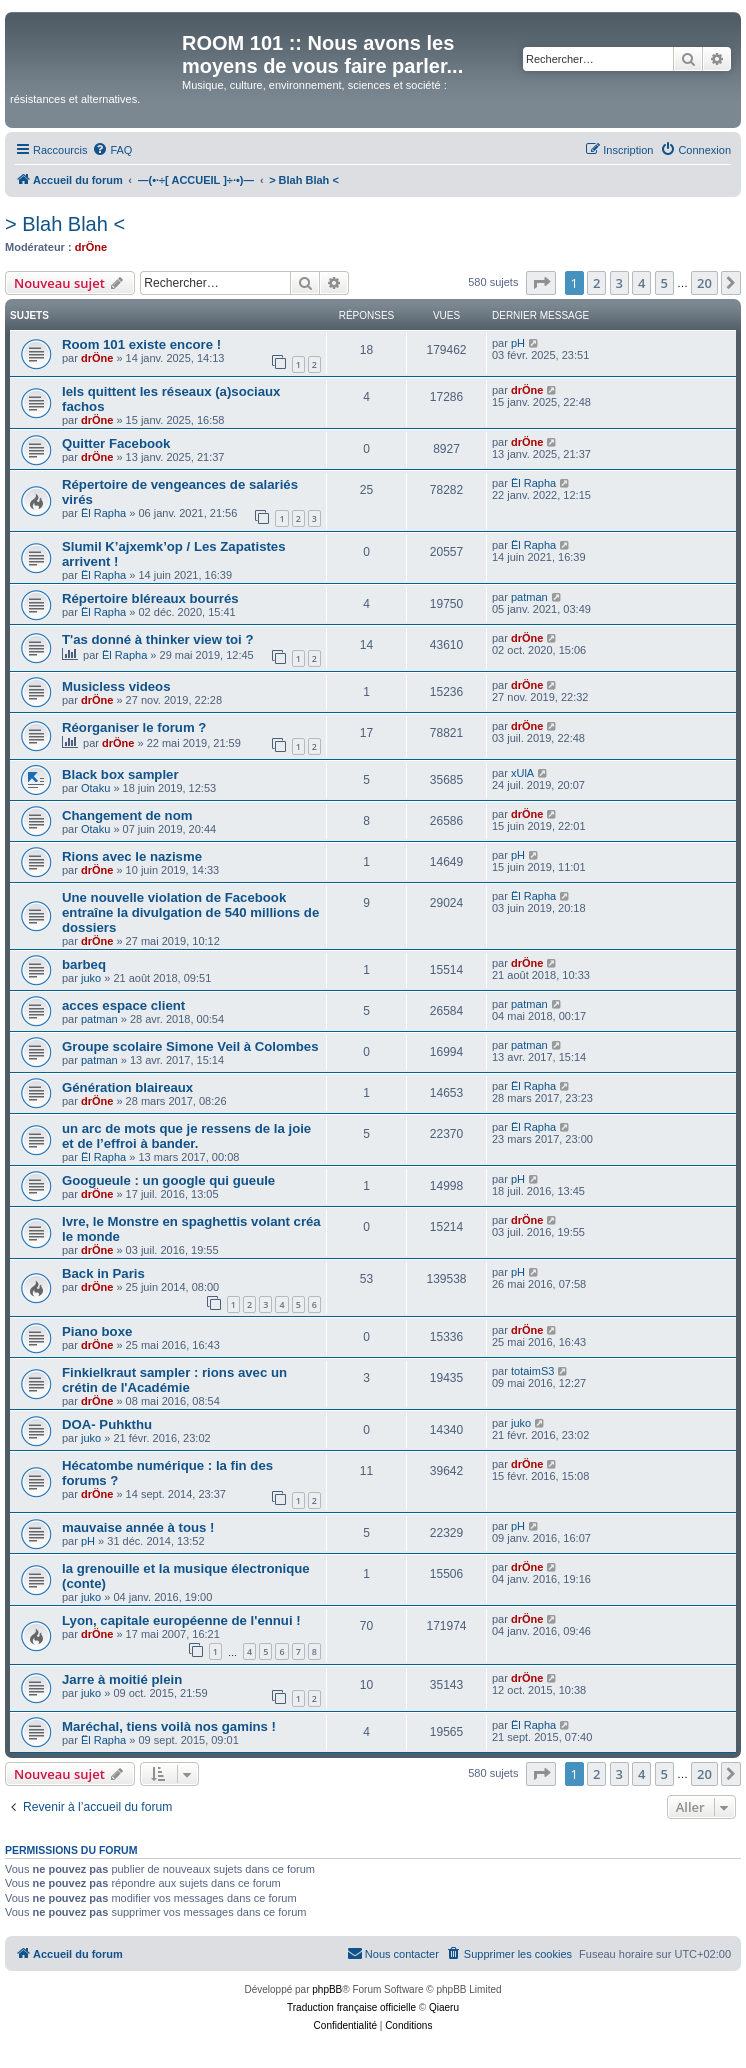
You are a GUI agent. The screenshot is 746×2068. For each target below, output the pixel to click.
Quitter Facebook (116, 443)
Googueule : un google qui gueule (168, 1180)
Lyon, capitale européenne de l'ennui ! (181, 1620)
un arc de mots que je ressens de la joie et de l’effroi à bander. (186, 1136)
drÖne (91, 247)
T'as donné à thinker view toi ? (157, 639)
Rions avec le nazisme (132, 856)
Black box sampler (120, 774)
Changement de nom (127, 815)
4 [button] (641, 283)
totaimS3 (532, 1371)
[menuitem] (112, 150)
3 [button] (619, 283)
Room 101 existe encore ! (141, 344)
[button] (541, 283)
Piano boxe (97, 1331)
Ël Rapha (103, 513)
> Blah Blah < (65, 224)
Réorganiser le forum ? (134, 727)
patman (529, 597)
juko (91, 978)
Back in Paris (103, 1273)
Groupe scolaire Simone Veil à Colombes (190, 1046)
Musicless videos (116, 686)
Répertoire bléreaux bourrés (150, 598)
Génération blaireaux (127, 1087)
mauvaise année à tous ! (138, 1527)
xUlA (522, 773)
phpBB (327, 1989)
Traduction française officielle (351, 2007)
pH (518, 343)
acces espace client (123, 1005)
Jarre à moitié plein (122, 1679)
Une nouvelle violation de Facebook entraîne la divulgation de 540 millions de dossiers (190, 912)
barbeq (84, 964)
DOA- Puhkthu (107, 1424)
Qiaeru (444, 2007)
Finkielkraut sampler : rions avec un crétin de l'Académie (174, 1380)
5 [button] (664, 283)
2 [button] (596, 283)
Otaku (95, 788)
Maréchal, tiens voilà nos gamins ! (169, 1726)
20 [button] (704, 283)
